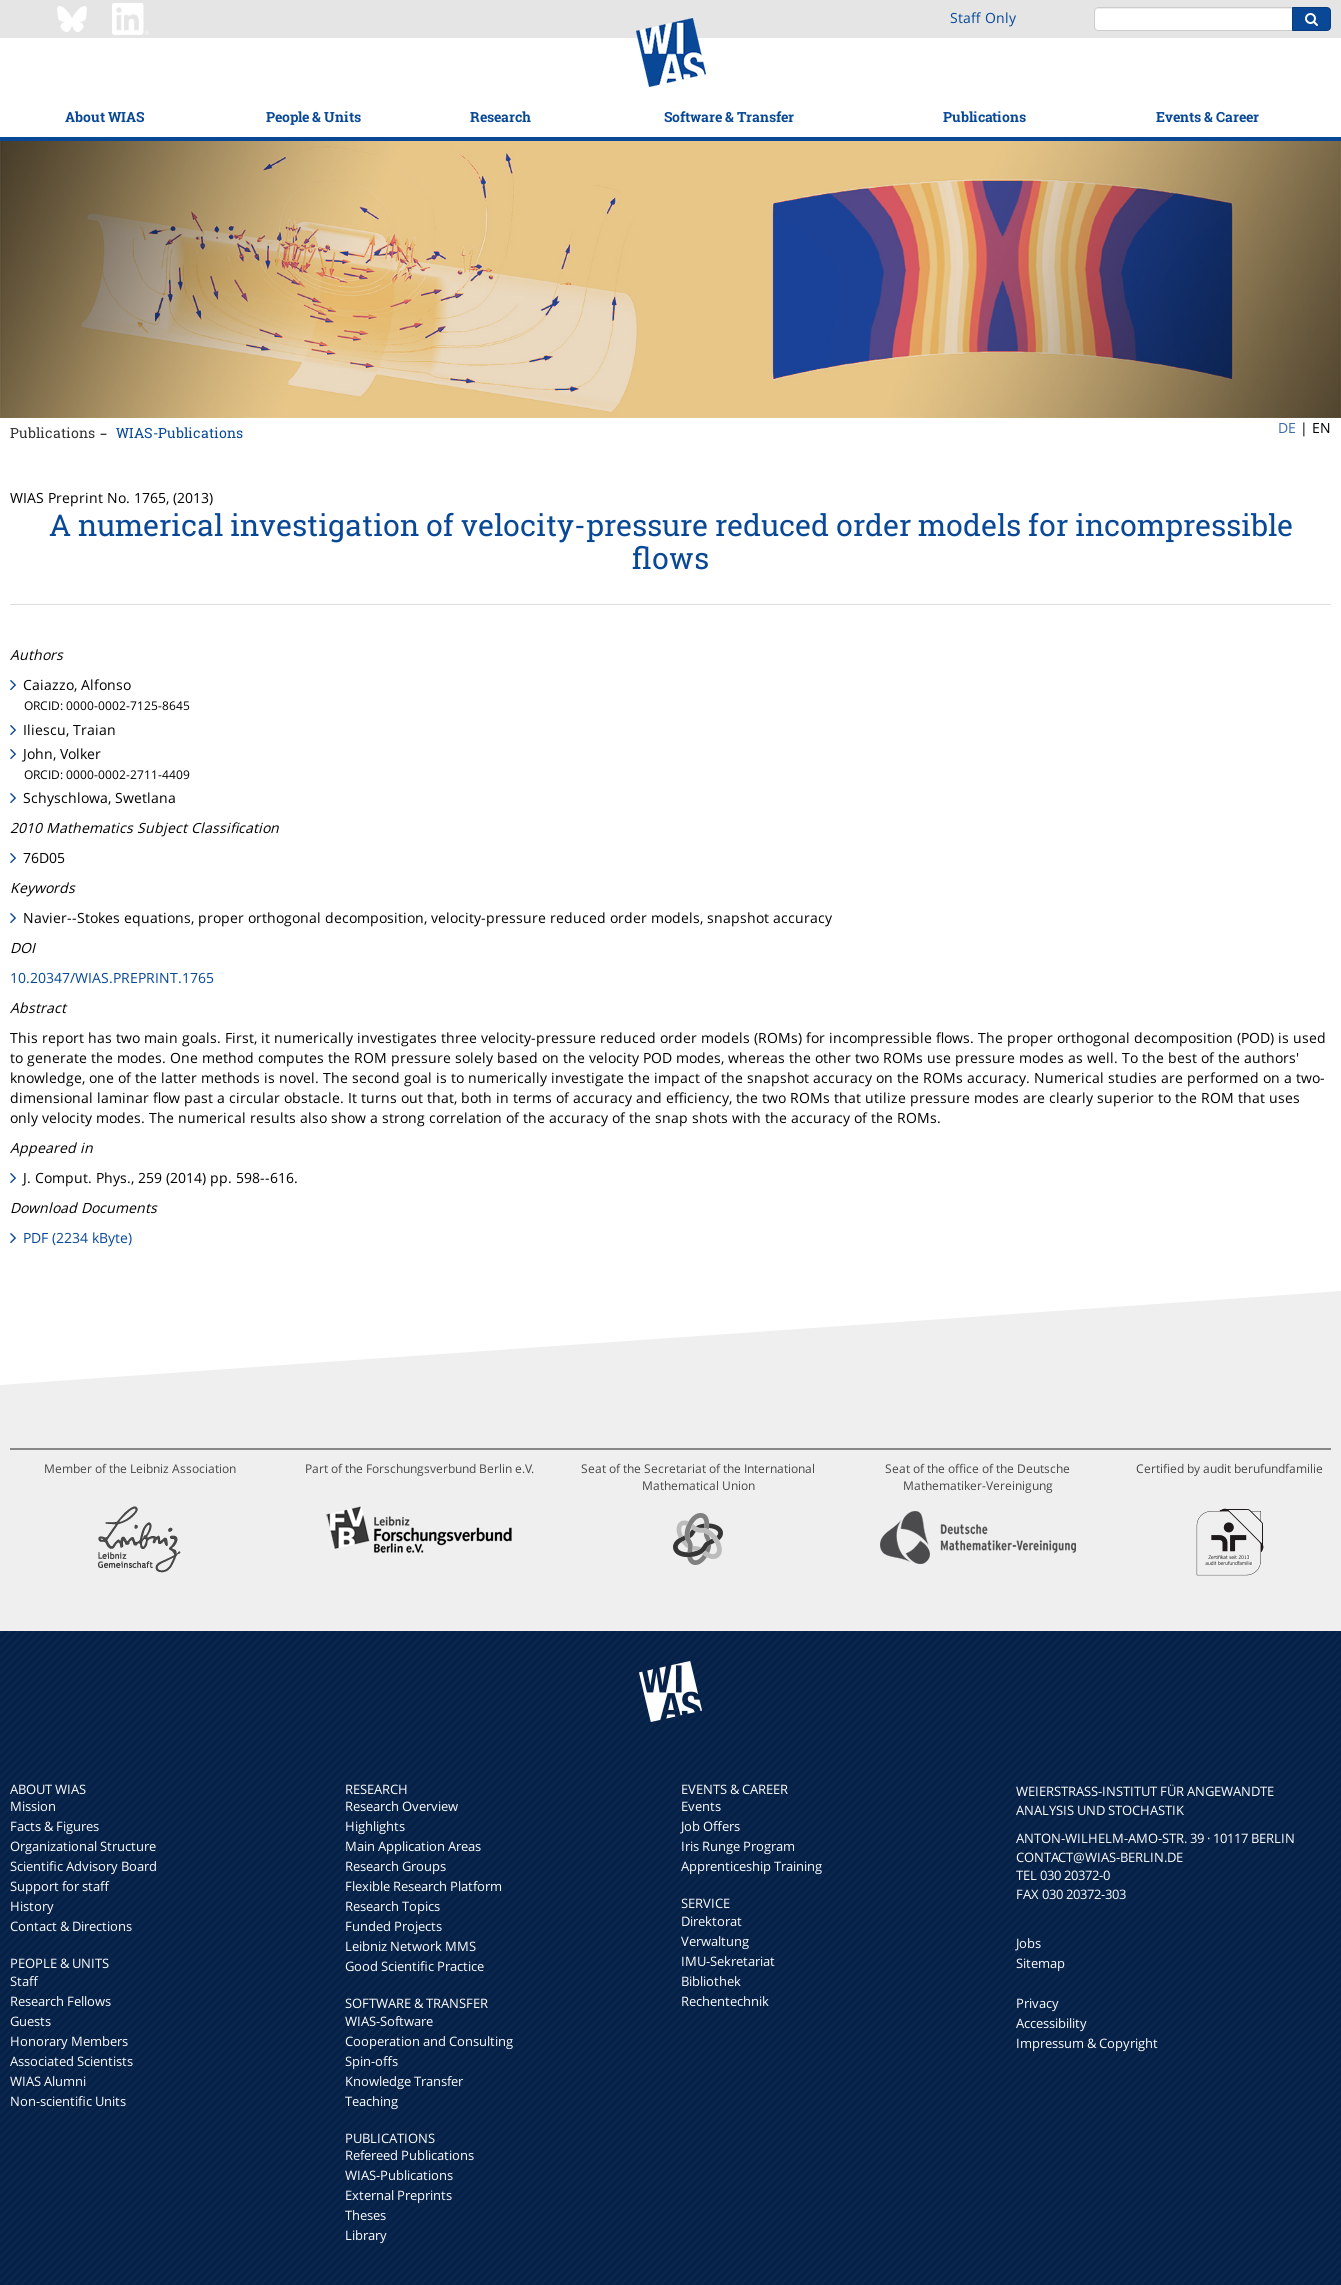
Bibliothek (711, 1981)
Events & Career (1207, 116)
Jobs (1028, 1943)
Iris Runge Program (738, 1846)
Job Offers (710, 1826)
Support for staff (59, 1886)
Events (701, 1806)
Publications (984, 116)
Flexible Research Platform (423, 1886)
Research (500, 116)
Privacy (1037, 2003)
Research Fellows (60, 2001)
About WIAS (104, 116)
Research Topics (392, 1906)
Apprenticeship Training (751, 1866)
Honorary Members (69, 2041)
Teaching (371, 2101)
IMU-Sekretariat (728, 1961)
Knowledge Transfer (404, 2081)
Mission (33, 1806)
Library (366, 2235)
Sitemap (1040, 1963)
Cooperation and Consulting (429, 2041)
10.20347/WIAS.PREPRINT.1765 (112, 977)
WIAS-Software (389, 2021)
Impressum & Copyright (1087, 2043)
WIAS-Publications (179, 432)
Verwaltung (715, 1941)
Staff (24, 1981)
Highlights (375, 1826)
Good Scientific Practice (414, 1966)
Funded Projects (393, 1926)
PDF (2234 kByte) (77, 1237)
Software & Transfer (729, 116)
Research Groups (395, 1866)
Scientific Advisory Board (83, 1866)
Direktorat (711, 1921)
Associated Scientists (71, 2061)
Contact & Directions (71, 1926)
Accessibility (1051, 2023)
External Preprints (398, 2195)
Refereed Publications (409, 2155)
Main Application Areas (413, 1846)
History (32, 1906)
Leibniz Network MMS (410, 1946)
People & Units (313, 116)
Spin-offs (371, 2061)
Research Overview (401, 1806)
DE (1287, 427)
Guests (30, 2021)
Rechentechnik (725, 2001)
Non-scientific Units (68, 2101)
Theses (365, 2215)
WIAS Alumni (48, 2081)
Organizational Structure (83, 1846)
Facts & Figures (54, 1826)
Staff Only (983, 17)
